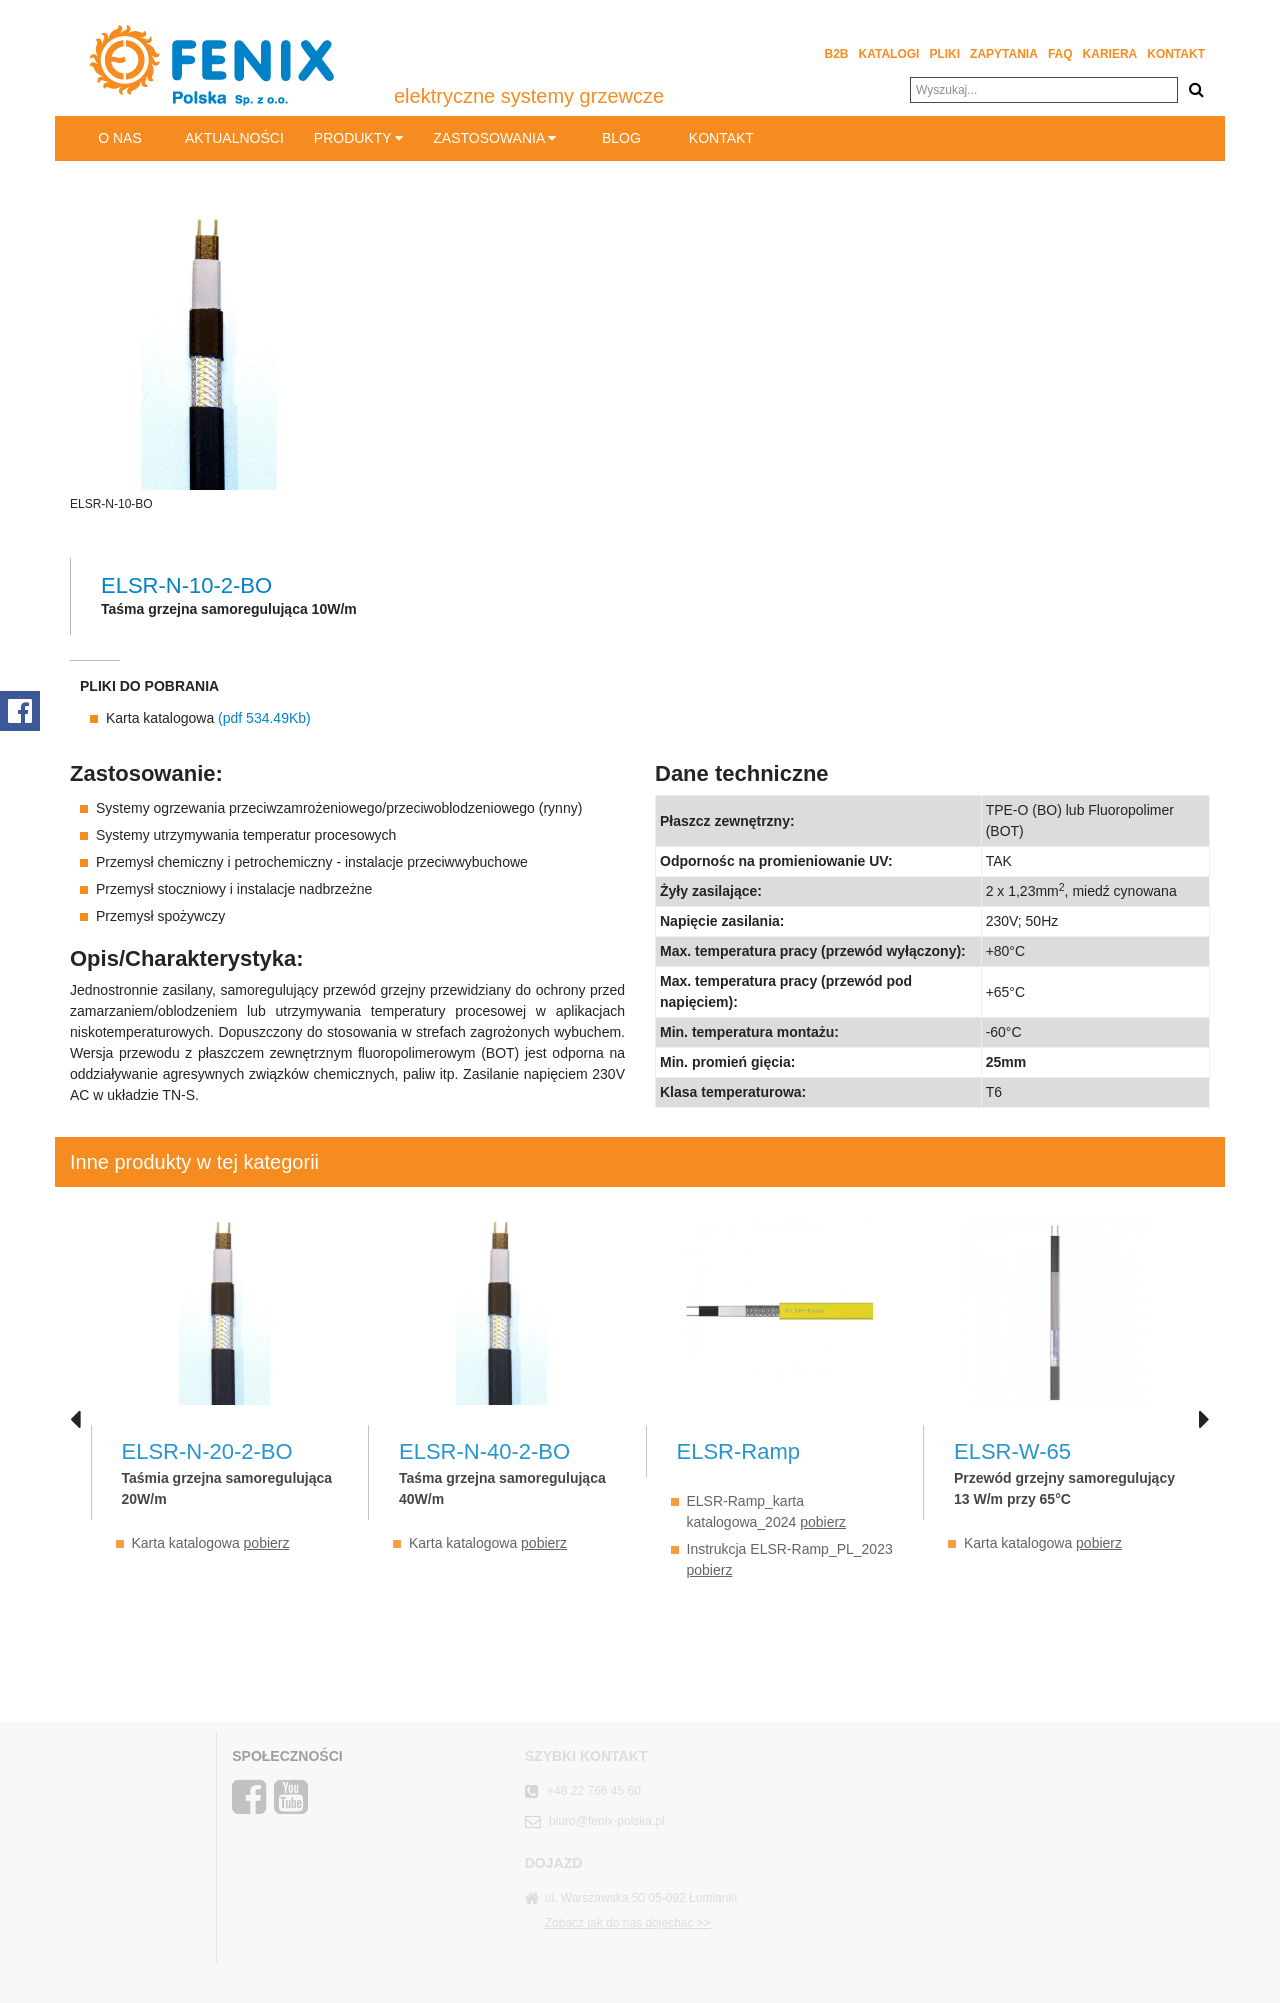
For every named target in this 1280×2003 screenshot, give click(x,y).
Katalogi (889, 54)
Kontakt (1176, 54)
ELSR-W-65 (1012, 1451)
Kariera (1110, 54)
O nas (120, 138)
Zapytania (1004, 54)
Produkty (358, 138)
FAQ (1060, 54)
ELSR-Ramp (738, 1451)
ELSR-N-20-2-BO (207, 1451)
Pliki (944, 54)
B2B (837, 54)
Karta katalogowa (208, 718)
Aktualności (234, 138)
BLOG (621, 138)
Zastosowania (494, 138)
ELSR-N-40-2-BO (484, 1451)
